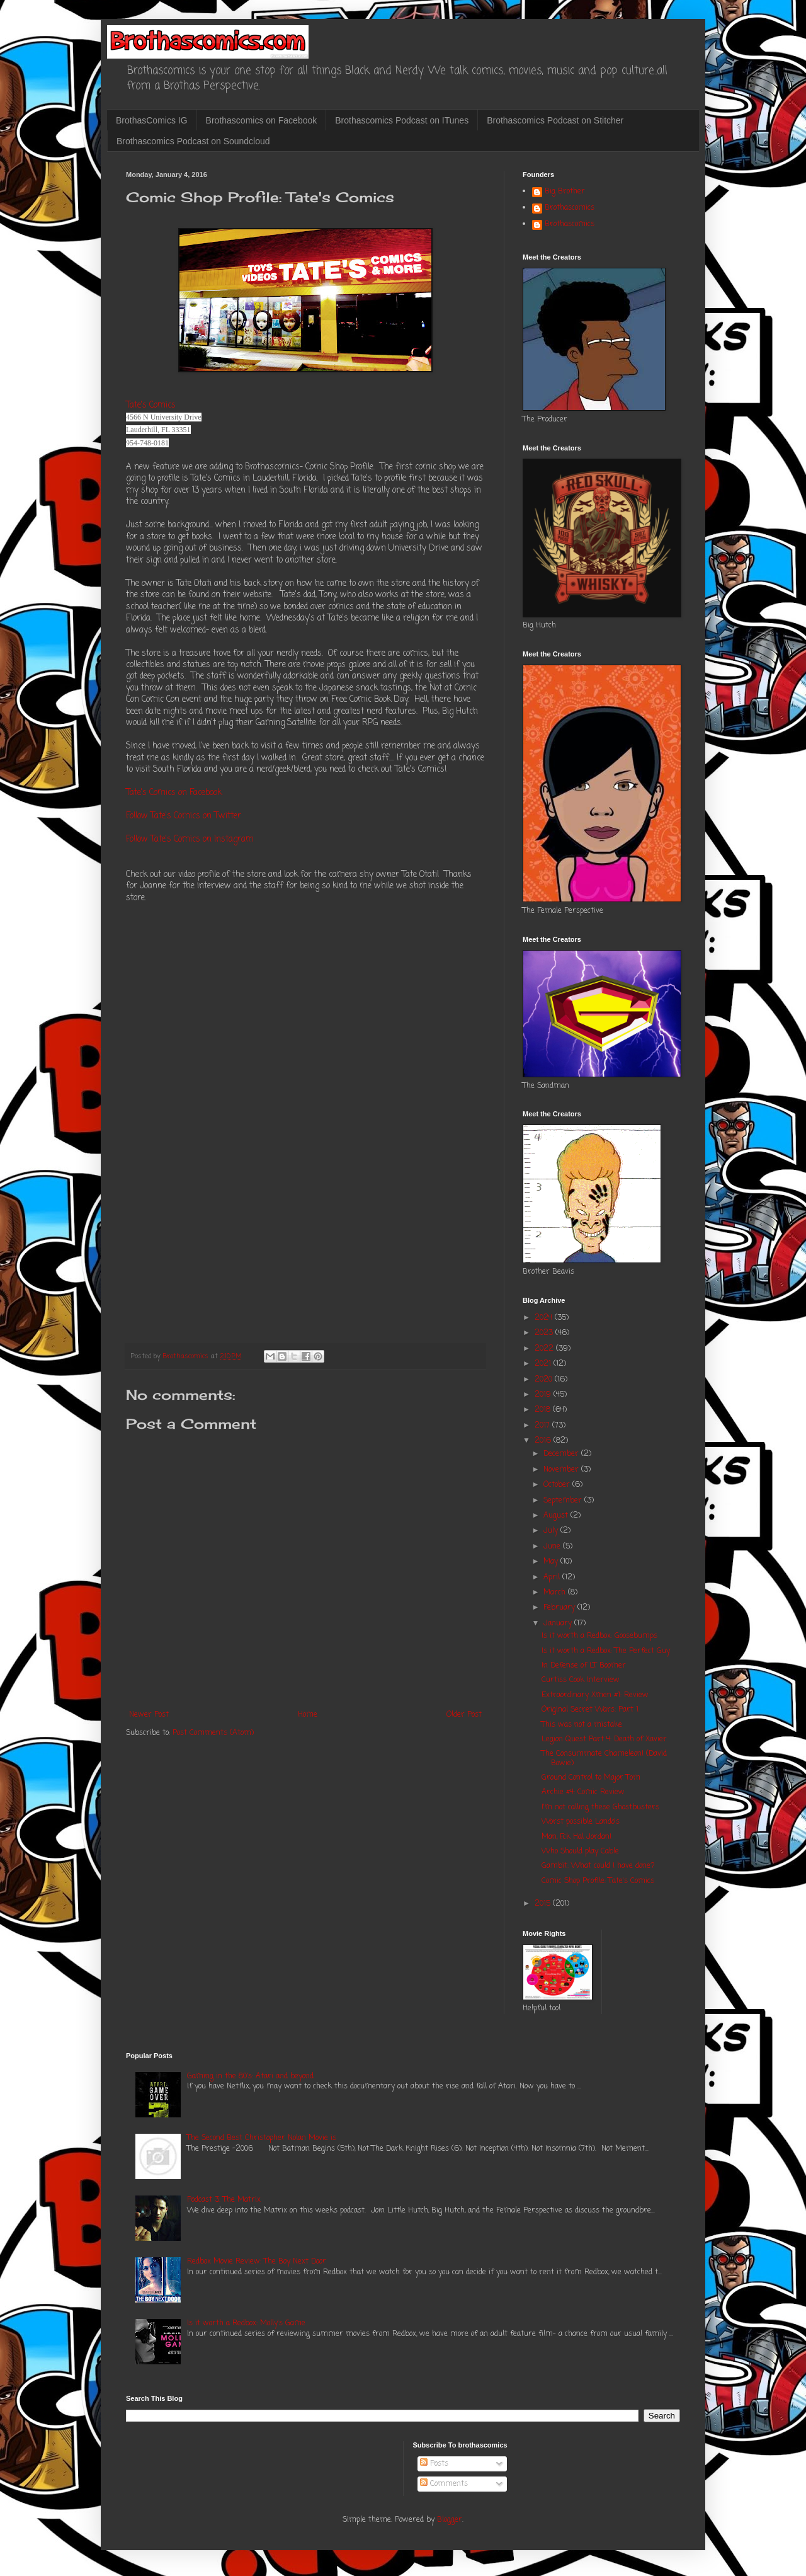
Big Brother (565, 192)
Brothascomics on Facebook (261, 120)
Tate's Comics (151, 405)
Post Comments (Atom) (213, 1733)
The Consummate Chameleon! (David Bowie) (604, 1758)
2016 (544, 1440)
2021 (544, 1364)
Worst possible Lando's (581, 1822)
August (556, 1515)
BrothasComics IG (152, 120)
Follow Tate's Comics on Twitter (183, 816)
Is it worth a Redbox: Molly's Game (246, 2323)
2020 (545, 1379)
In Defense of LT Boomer (584, 1665)
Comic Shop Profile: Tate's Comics (598, 1881)
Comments (444, 2484)
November (562, 1469)
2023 (545, 1333)
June (553, 1546)
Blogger (449, 2520)
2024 (545, 1318)
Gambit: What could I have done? (598, 1866)
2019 (544, 1394)
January (558, 1623)
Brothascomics (569, 208)
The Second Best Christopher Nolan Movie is (261, 2138)
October (557, 1485)
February (560, 1607)
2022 (545, 1348)
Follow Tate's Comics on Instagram (190, 839)
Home (307, 1714)
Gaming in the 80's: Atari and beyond (250, 2076)
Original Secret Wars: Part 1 (590, 1709)
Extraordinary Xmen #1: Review (595, 1695)
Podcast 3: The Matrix (224, 2200)
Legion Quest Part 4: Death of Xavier (604, 1739)
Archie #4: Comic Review (583, 1792)
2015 (544, 1903)
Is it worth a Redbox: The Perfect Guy (606, 1651)
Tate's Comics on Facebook (174, 792)
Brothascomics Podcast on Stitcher (555, 120)
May (551, 1561)
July (551, 1531)
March (555, 1592)
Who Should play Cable (580, 1851)
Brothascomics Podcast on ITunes (401, 120)
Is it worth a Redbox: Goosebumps (599, 1636)
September (563, 1500)
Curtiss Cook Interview (581, 1680)
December (562, 1454)
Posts (434, 2464)
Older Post (464, 1714)
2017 (543, 1425)
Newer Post (149, 1714)
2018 (544, 1410)
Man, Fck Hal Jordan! (576, 1837)
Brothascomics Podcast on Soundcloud (193, 141)
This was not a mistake (582, 1725)
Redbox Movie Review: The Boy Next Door (256, 2261)
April (552, 1577)
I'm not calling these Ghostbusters (600, 1807)
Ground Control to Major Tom (591, 1777)
